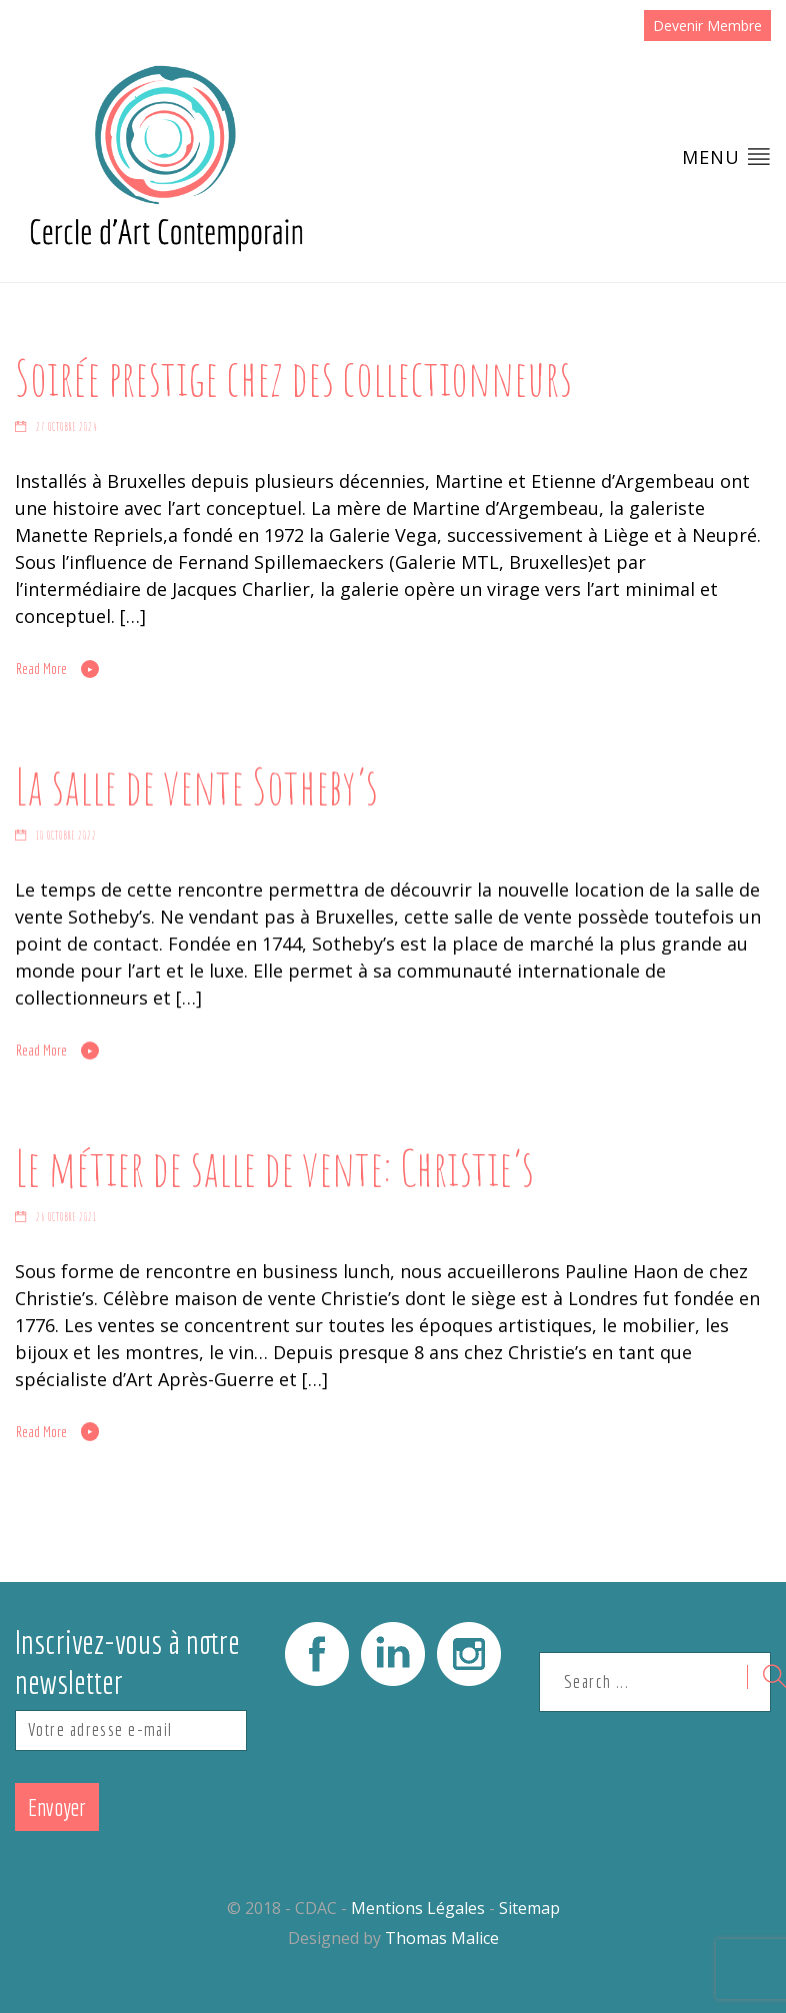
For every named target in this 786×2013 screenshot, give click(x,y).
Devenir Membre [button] (707, 25)
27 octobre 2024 (67, 427)
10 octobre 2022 (66, 836)
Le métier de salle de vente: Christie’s (274, 1166)
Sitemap (529, 1908)
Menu (726, 156)
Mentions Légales (418, 1908)
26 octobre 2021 (66, 1217)
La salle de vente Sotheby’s (196, 785)
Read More (41, 669)
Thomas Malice (442, 1938)
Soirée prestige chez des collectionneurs (293, 377)
